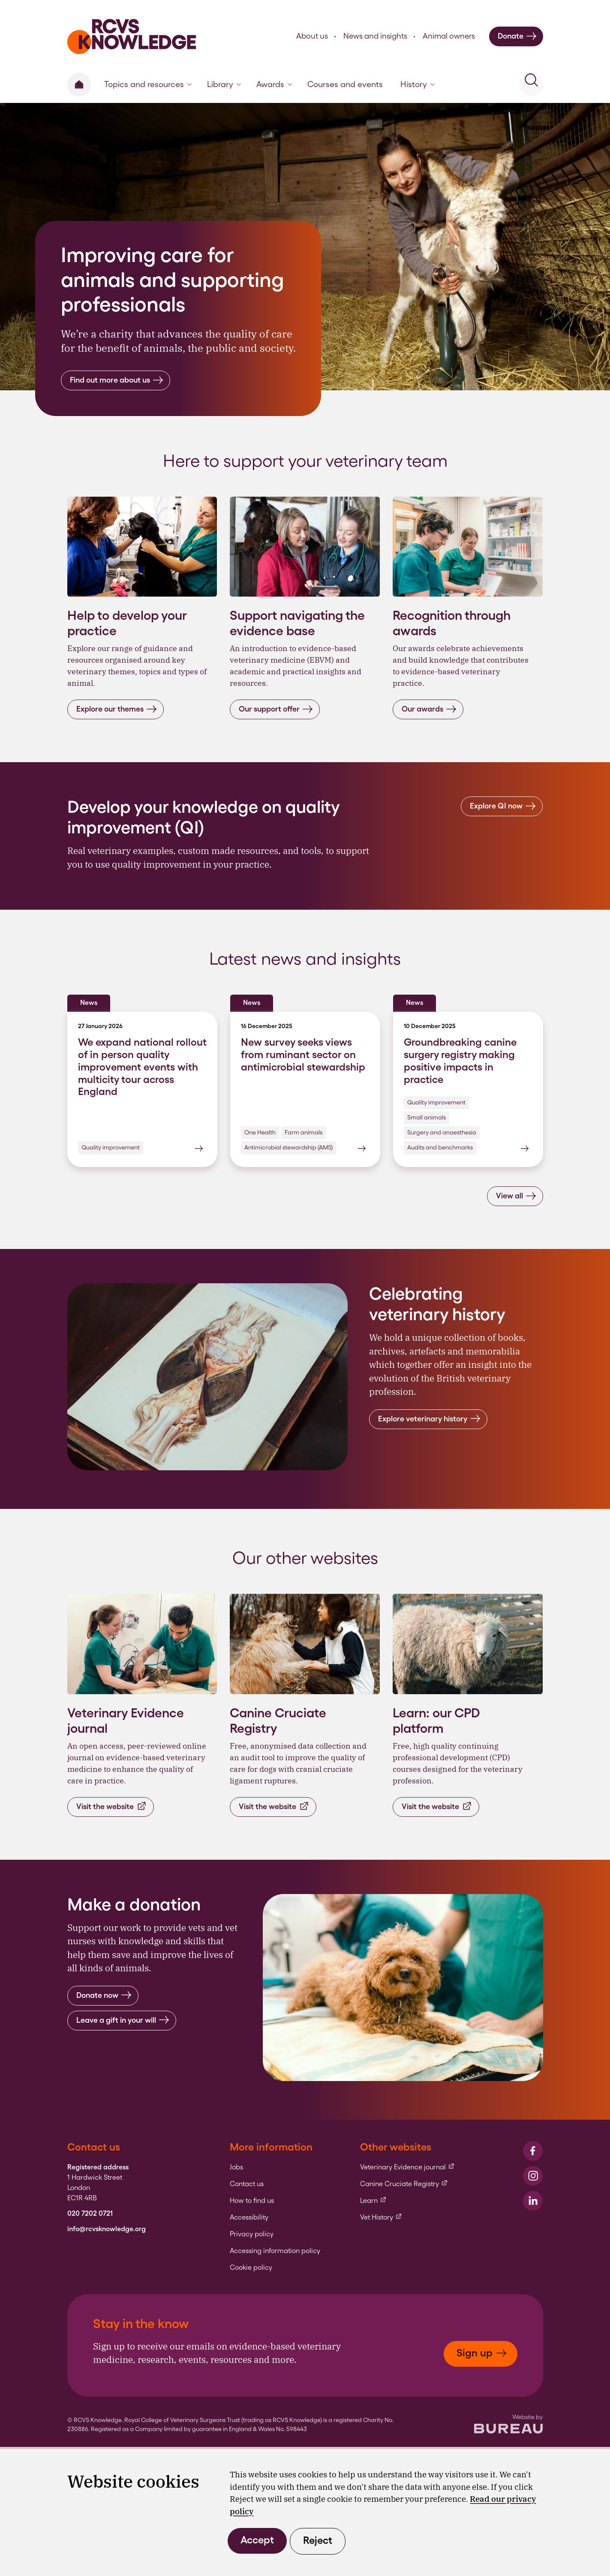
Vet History (381, 2217)
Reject (317, 2540)
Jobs (236, 2167)
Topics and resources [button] (148, 84)
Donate (517, 36)
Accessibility (249, 2217)
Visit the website (111, 1806)
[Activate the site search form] (531, 85)
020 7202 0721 (90, 2213)
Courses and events (345, 84)
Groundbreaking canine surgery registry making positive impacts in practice (460, 1060)
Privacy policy (251, 2234)
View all (516, 1196)
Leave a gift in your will (122, 2020)
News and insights (375, 35)
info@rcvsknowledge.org (106, 2229)
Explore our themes (116, 709)
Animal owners (449, 35)
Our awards (429, 709)
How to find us (252, 2200)
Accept (257, 2540)
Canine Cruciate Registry (404, 2184)
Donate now (104, 1995)
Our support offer (276, 709)
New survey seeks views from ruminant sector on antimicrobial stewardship (303, 1054)
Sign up (482, 2353)
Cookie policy (251, 2267)
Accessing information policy (275, 2250)
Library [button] (224, 84)
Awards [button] (274, 84)
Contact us (247, 2184)
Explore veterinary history (429, 1418)
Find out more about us (116, 380)
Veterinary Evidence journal (407, 2167)
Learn (373, 2200)
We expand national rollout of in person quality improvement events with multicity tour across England (142, 1067)
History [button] (417, 84)
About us (312, 35)
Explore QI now (503, 806)
